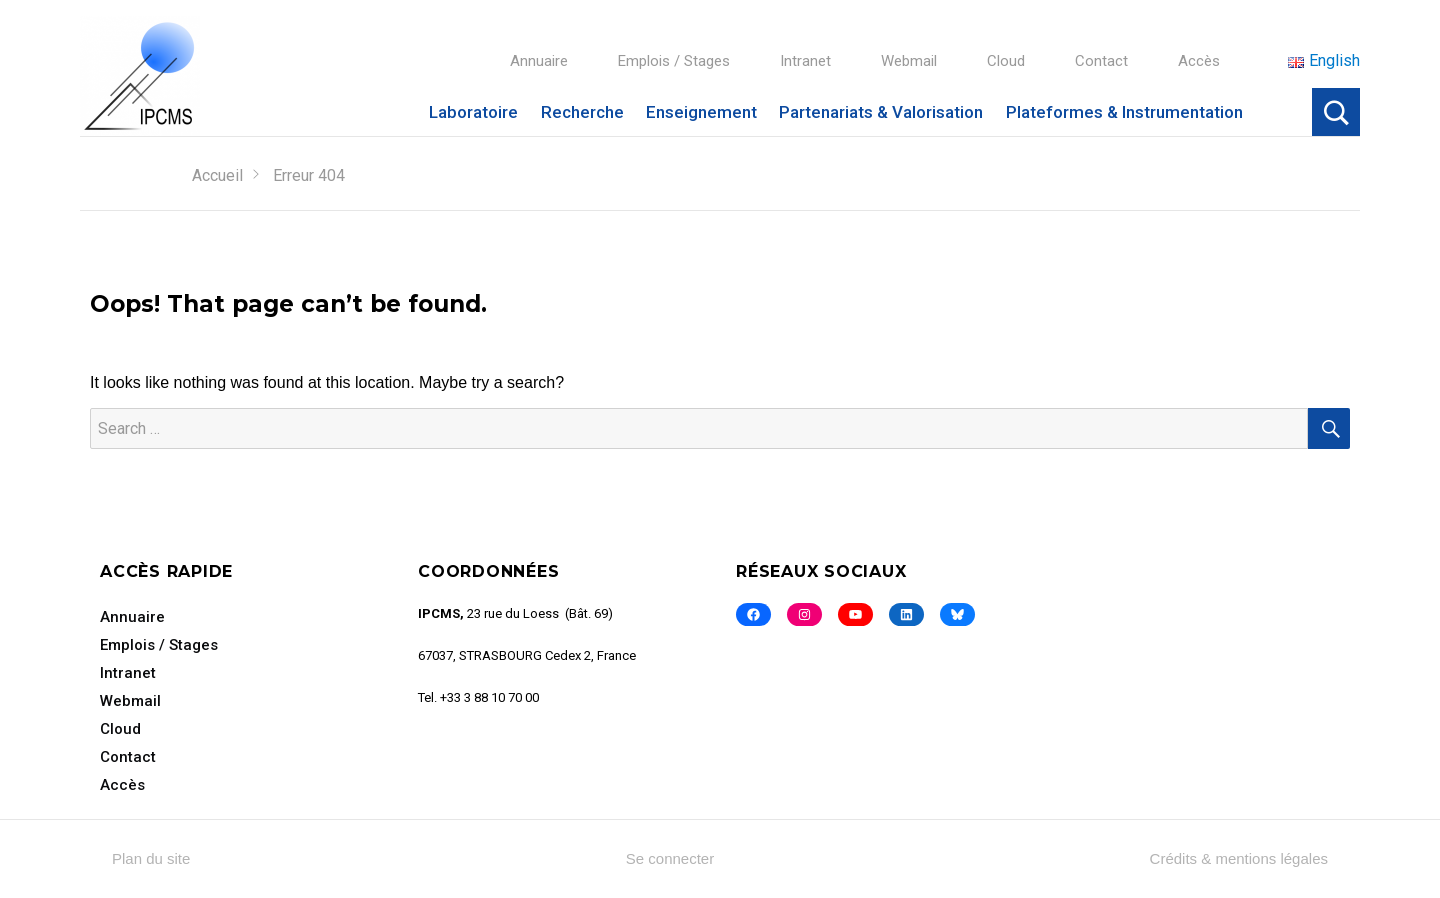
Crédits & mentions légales (1239, 858)
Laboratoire (473, 112)
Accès (1199, 61)
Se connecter (670, 858)
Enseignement (701, 112)
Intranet (805, 61)
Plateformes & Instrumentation (1124, 112)
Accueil (217, 175)
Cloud (1006, 61)
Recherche (582, 112)
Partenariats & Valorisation (881, 112)
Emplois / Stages (674, 61)
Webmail (909, 61)
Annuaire (539, 61)
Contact (1101, 61)
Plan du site (151, 858)
